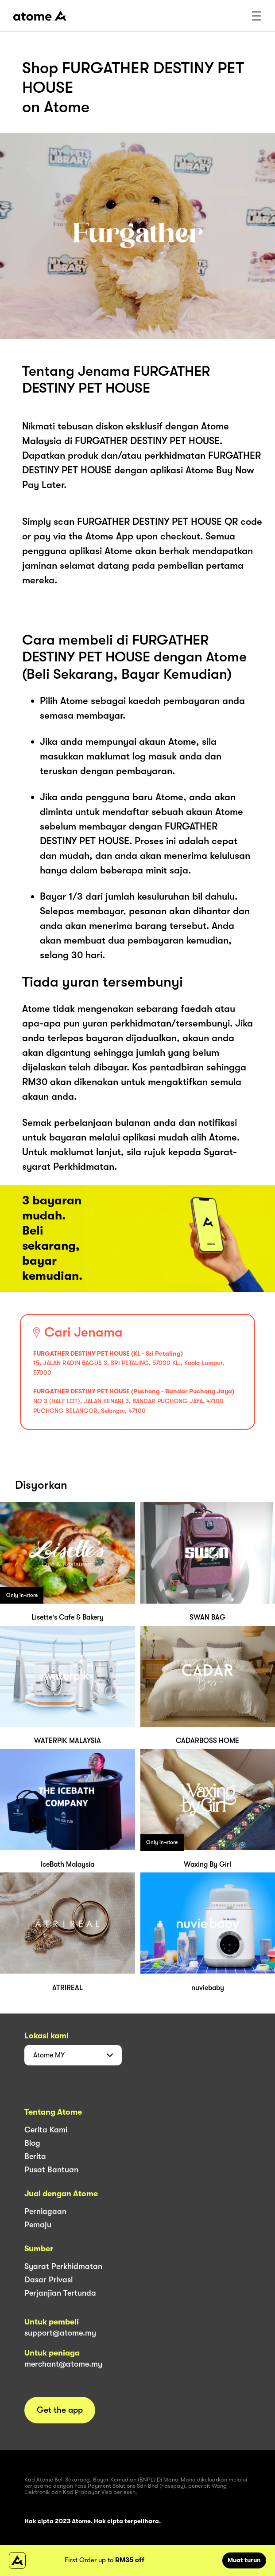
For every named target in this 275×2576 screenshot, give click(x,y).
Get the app (60, 2410)
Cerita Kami (45, 2129)
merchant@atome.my (63, 2364)
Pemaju (37, 2224)
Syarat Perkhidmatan (63, 2266)
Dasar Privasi (48, 2279)
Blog (32, 2143)
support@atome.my (60, 2332)
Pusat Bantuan (51, 2169)
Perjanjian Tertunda (60, 2293)
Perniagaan (45, 2211)
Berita (35, 2156)
